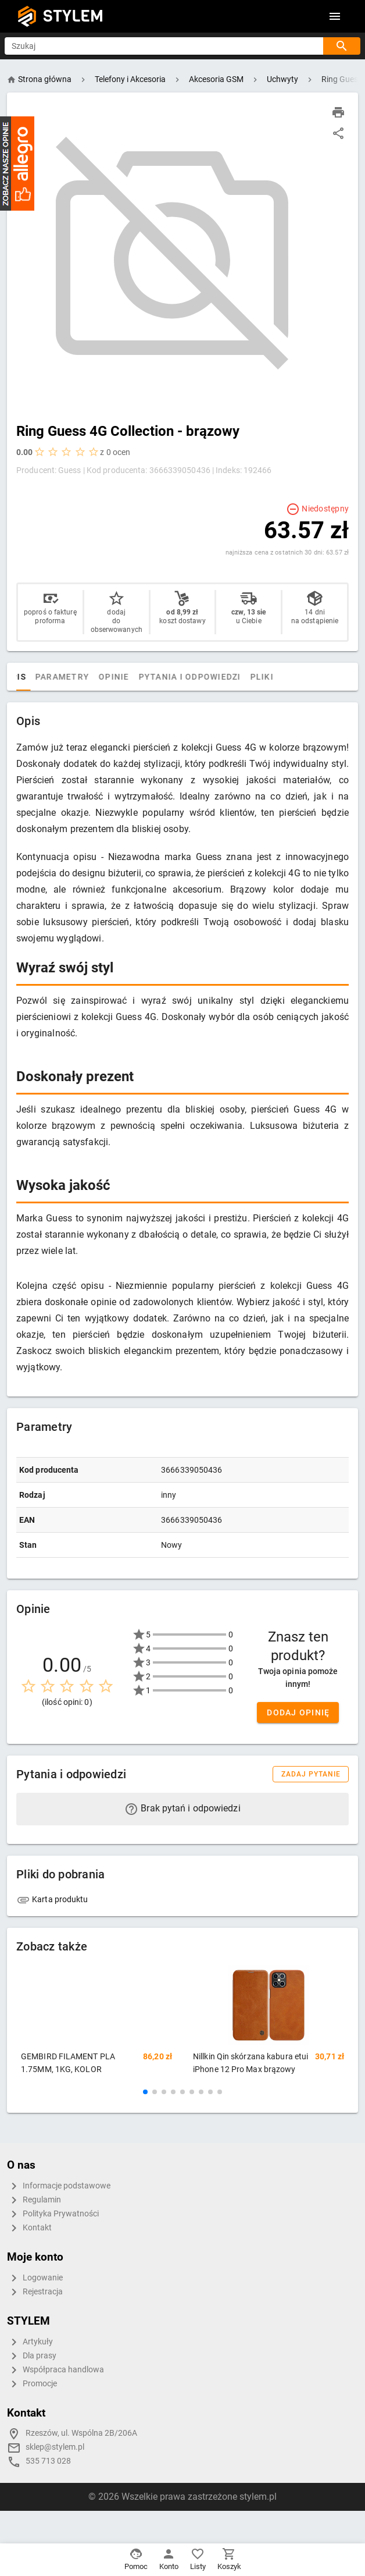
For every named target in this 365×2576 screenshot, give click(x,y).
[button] (145, 2092)
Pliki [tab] (301, 676)
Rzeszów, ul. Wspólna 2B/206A (81, 2433)
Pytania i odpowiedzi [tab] (229, 676)
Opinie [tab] (153, 676)
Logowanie (35, 2278)
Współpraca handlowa (55, 2370)
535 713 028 (48, 2461)
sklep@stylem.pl (55, 2447)
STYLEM (73, 16)
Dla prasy (31, 2356)
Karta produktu (52, 1899)
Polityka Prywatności (53, 2214)
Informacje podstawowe (58, 2186)
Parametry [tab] (101, 676)
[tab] (28, 677)
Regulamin (34, 2200)
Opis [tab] (54, 676)
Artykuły (30, 2342)
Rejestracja (35, 2292)
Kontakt (29, 2228)
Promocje (32, 2384)
